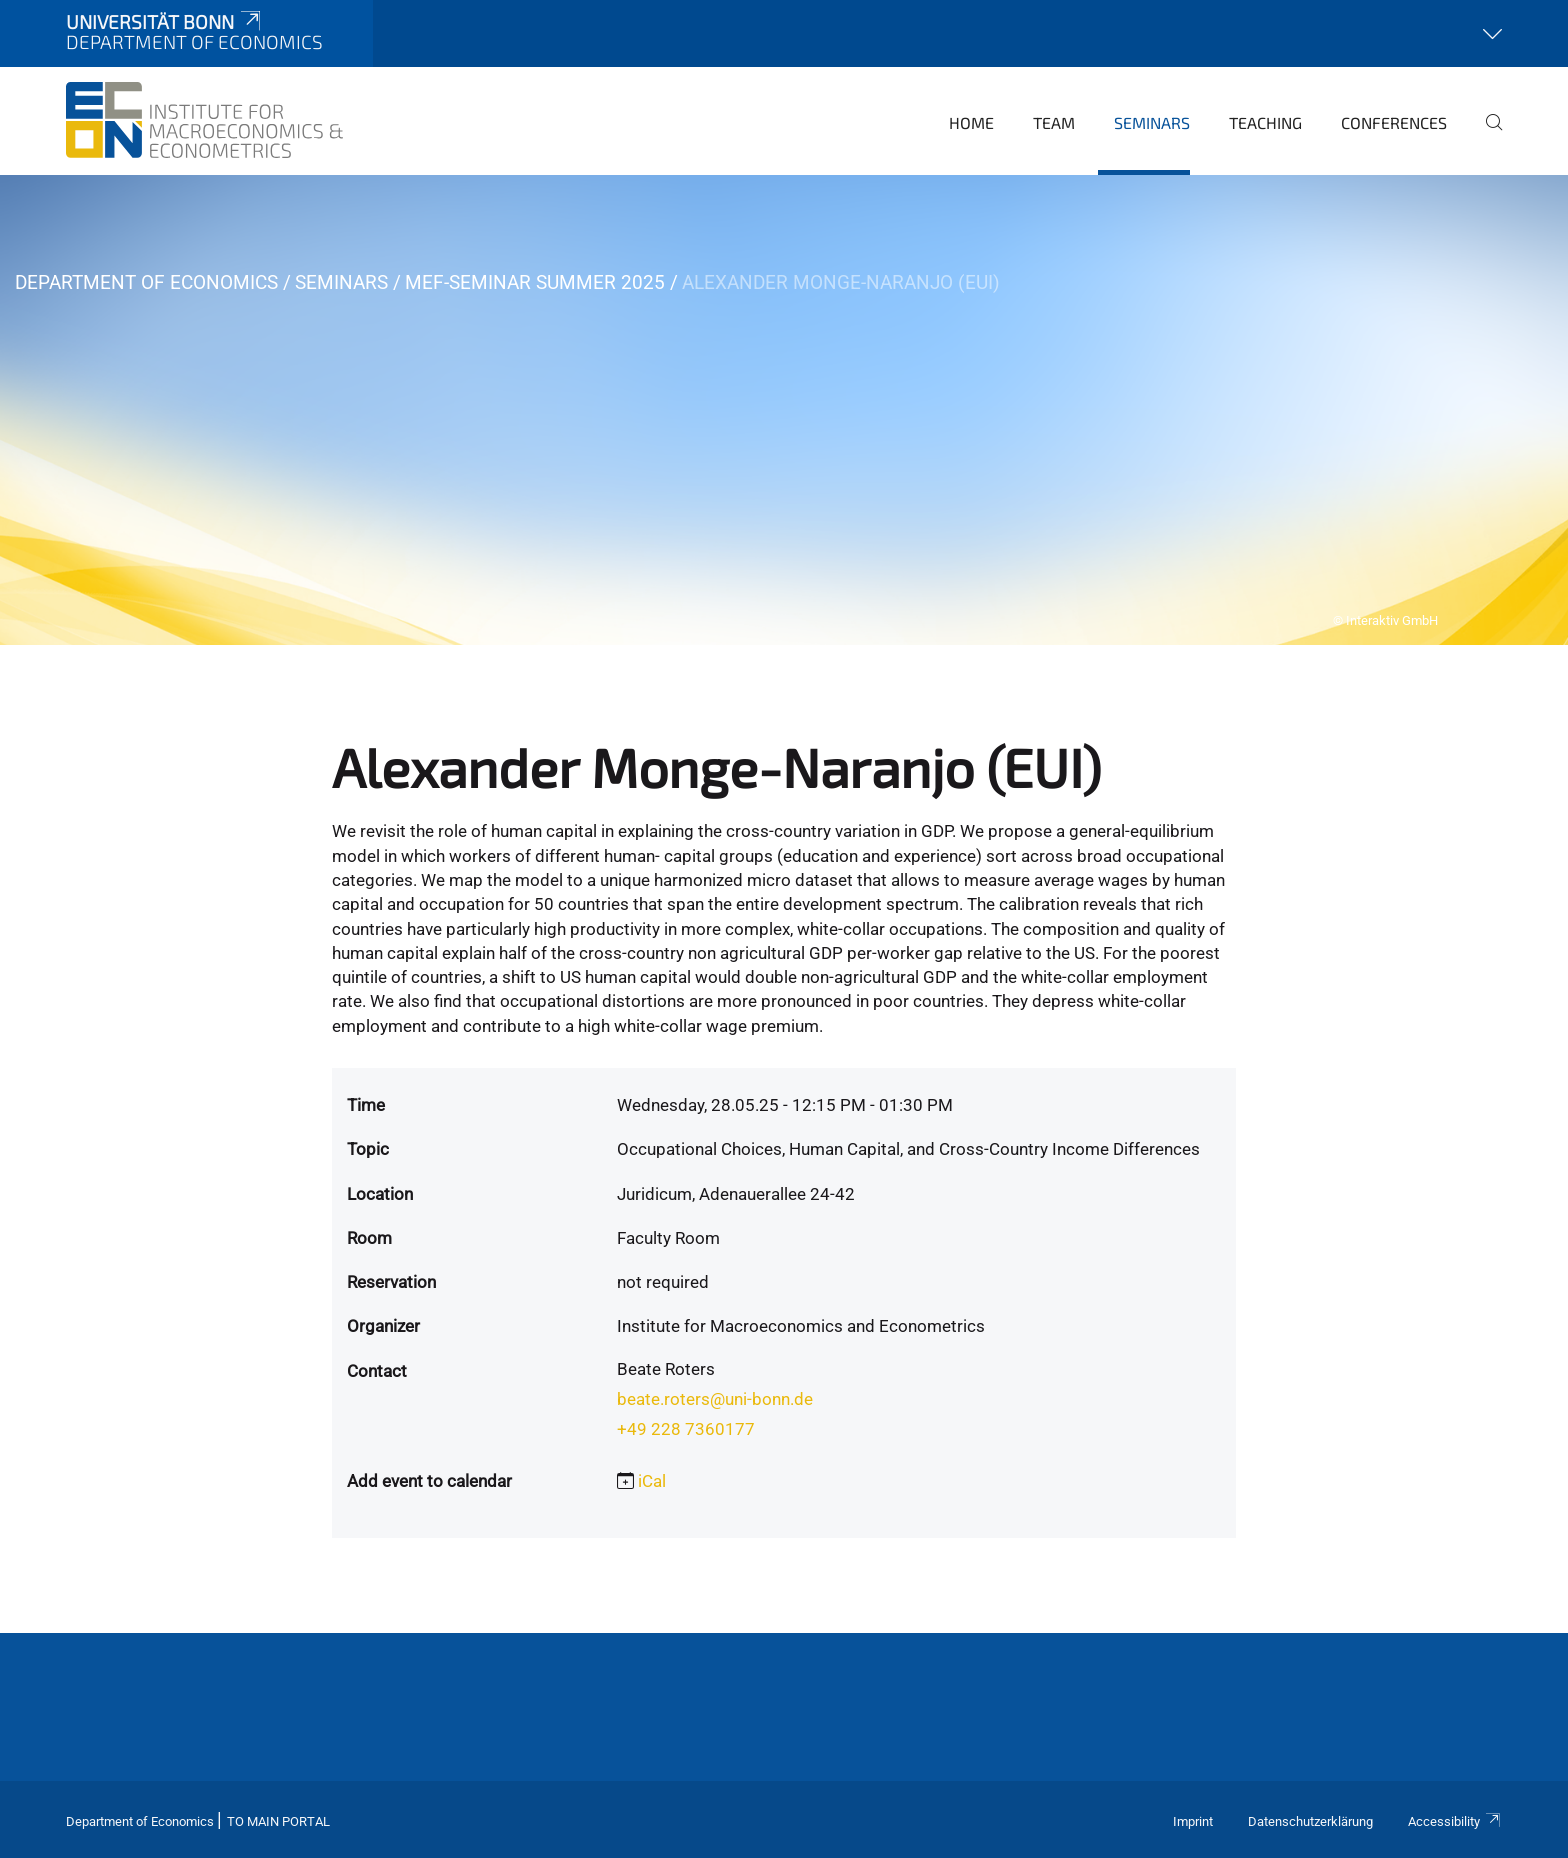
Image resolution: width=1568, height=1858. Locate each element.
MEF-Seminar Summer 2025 (535, 282)
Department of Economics (146, 282)
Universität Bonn (165, 21)
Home (971, 122)
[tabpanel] (784, 410)
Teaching (1265, 122)
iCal (652, 1481)
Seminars (1152, 122)
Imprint (1193, 1821)
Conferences (1394, 122)
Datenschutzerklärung (1310, 1821)
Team (1054, 122)
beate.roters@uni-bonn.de (715, 1399)
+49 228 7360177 (686, 1429)
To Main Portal (278, 1821)
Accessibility (1455, 1821)
